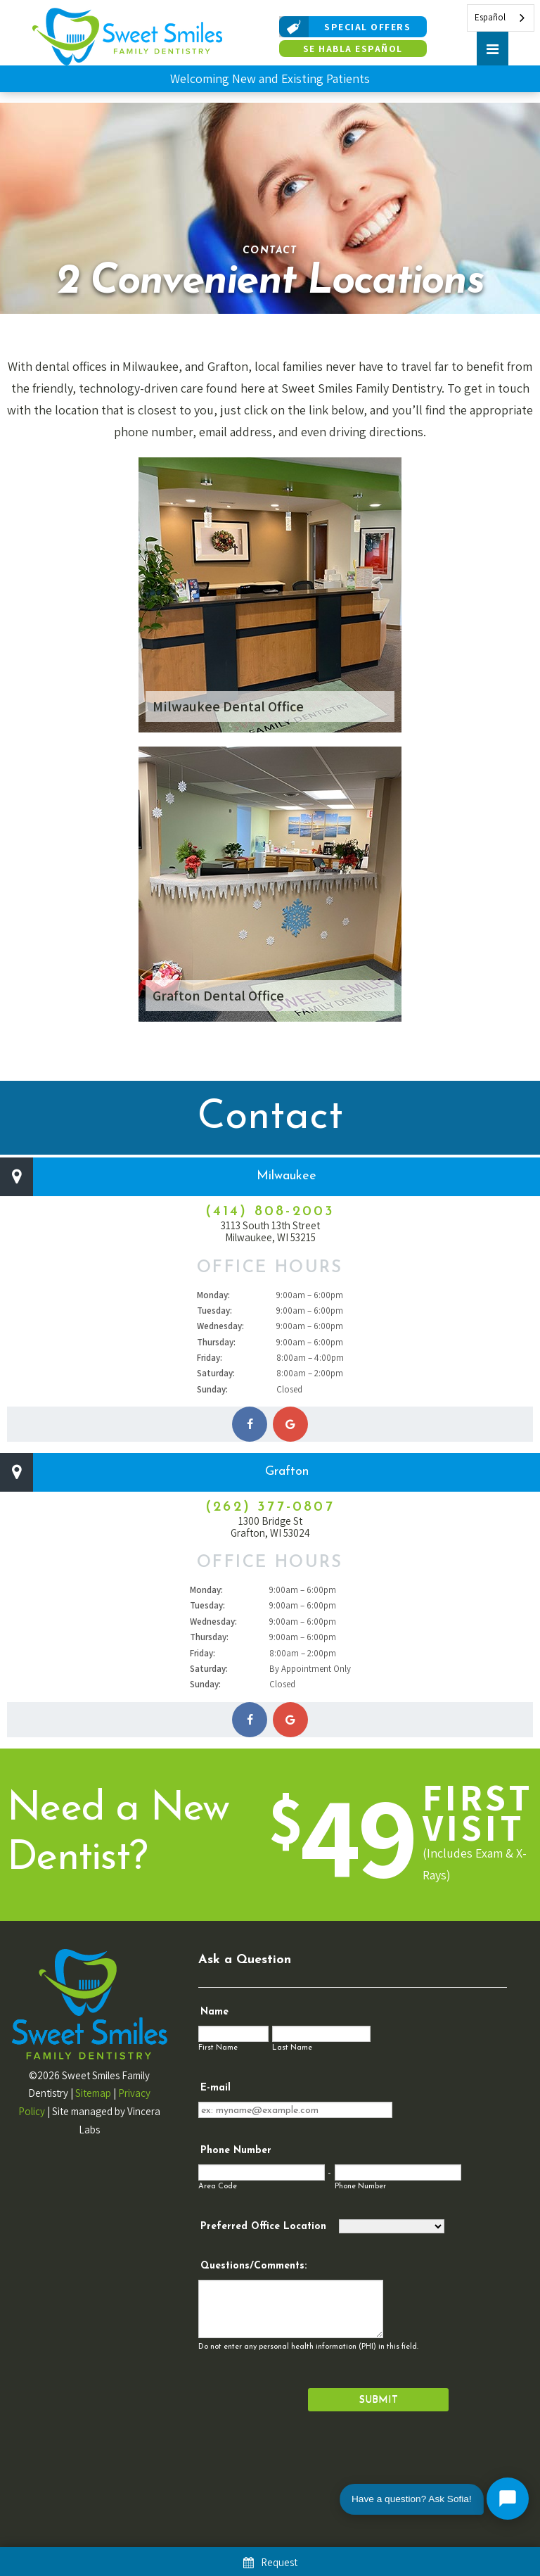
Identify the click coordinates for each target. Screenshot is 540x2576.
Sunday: (212, 1389)
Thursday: (216, 1342)
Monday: (213, 1295)
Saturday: (216, 1373)
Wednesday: (220, 1326)
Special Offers (345, 26)
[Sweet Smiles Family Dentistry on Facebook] (249, 1424)
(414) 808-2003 (270, 1212)
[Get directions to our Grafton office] (290, 1719)
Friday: (209, 1358)
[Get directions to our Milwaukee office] (290, 1424)
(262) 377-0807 (270, 1507)
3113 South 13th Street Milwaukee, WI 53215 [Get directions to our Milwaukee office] (270, 1231)
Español (490, 17)
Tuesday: (214, 1310)
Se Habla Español (353, 48)
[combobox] (500, 18)
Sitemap (93, 2093)
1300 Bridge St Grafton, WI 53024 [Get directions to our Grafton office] (270, 1527)
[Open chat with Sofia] (508, 2498)
